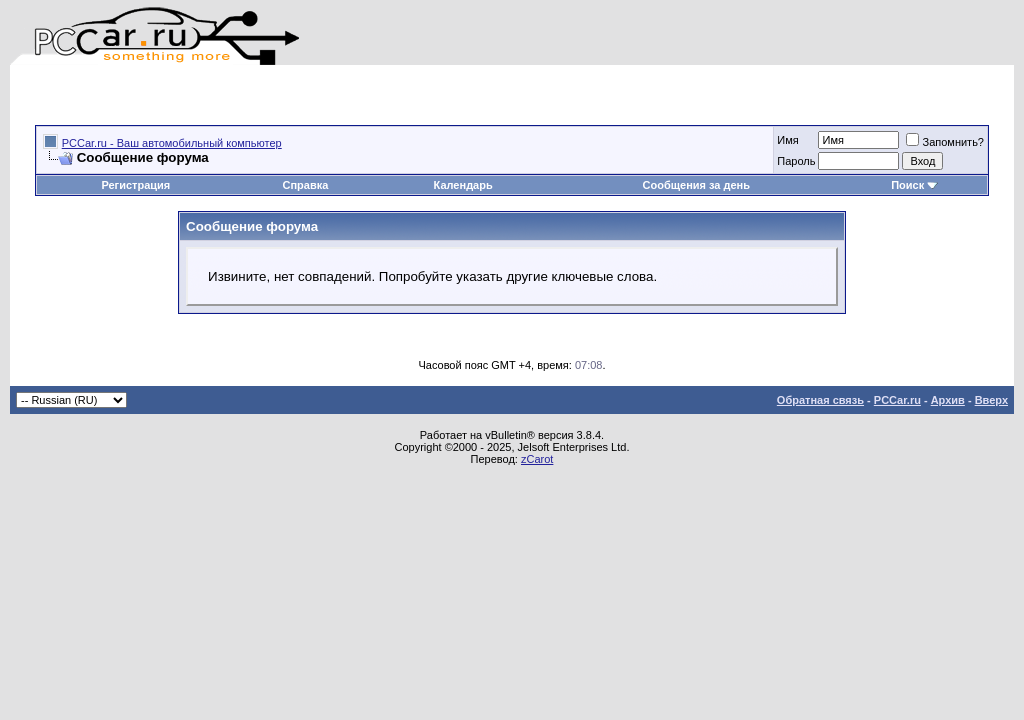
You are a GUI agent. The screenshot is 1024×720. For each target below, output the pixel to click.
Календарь (463, 185)
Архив (948, 400)
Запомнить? (945, 142)
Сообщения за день (696, 185)
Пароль (796, 161)
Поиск (914, 185)
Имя (787, 140)
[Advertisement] (269, 95)
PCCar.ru (897, 400)
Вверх (991, 400)
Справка (305, 185)
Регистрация (135, 185)
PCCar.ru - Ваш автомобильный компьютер (172, 143)
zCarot (537, 459)
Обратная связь (820, 400)
